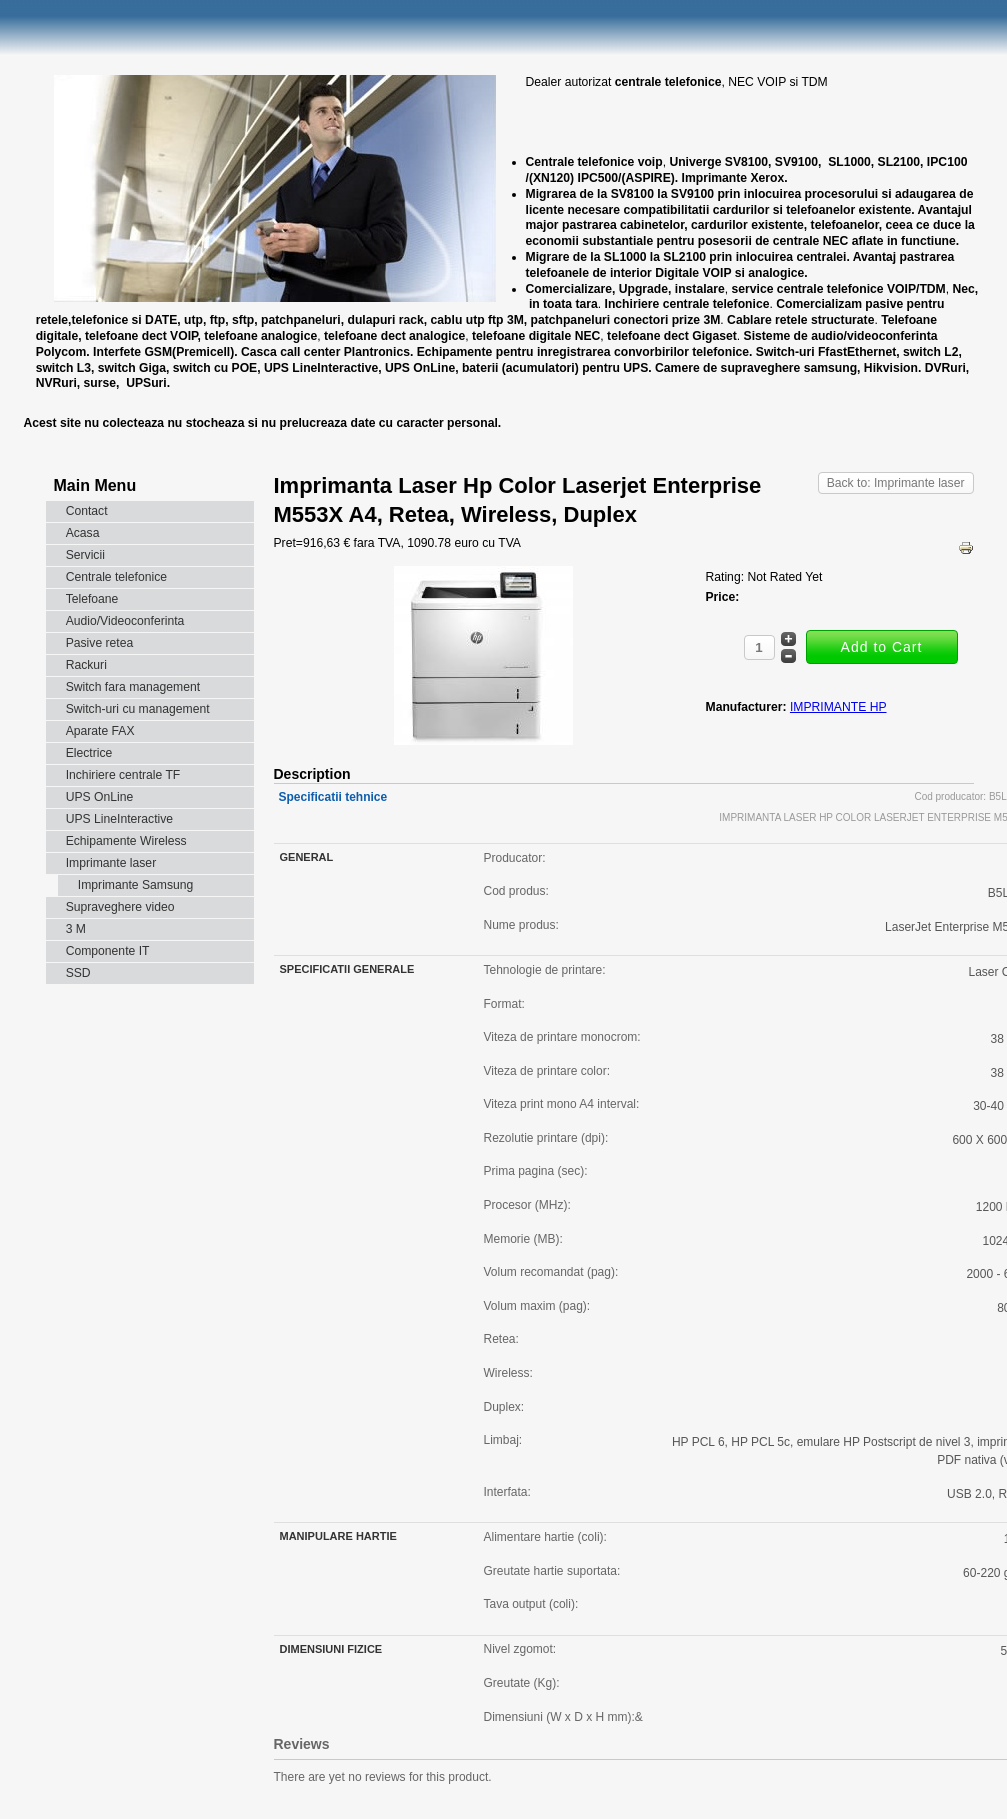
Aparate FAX (100, 731)
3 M (76, 929)
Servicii (85, 555)
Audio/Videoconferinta (125, 621)
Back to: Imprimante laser (896, 483)
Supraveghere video (120, 907)
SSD (78, 973)
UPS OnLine (100, 797)
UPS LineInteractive (119, 819)
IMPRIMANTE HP (838, 707)
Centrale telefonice (116, 577)
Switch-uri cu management (138, 709)
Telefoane (92, 599)
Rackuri (86, 665)
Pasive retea (100, 643)
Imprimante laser (111, 863)
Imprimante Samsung (136, 885)
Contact (87, 511)
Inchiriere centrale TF (123, 775)
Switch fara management (133, 687)
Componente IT (108, 951)
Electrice (89, 753)
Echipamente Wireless (126, 841)
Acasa (83, 533)
